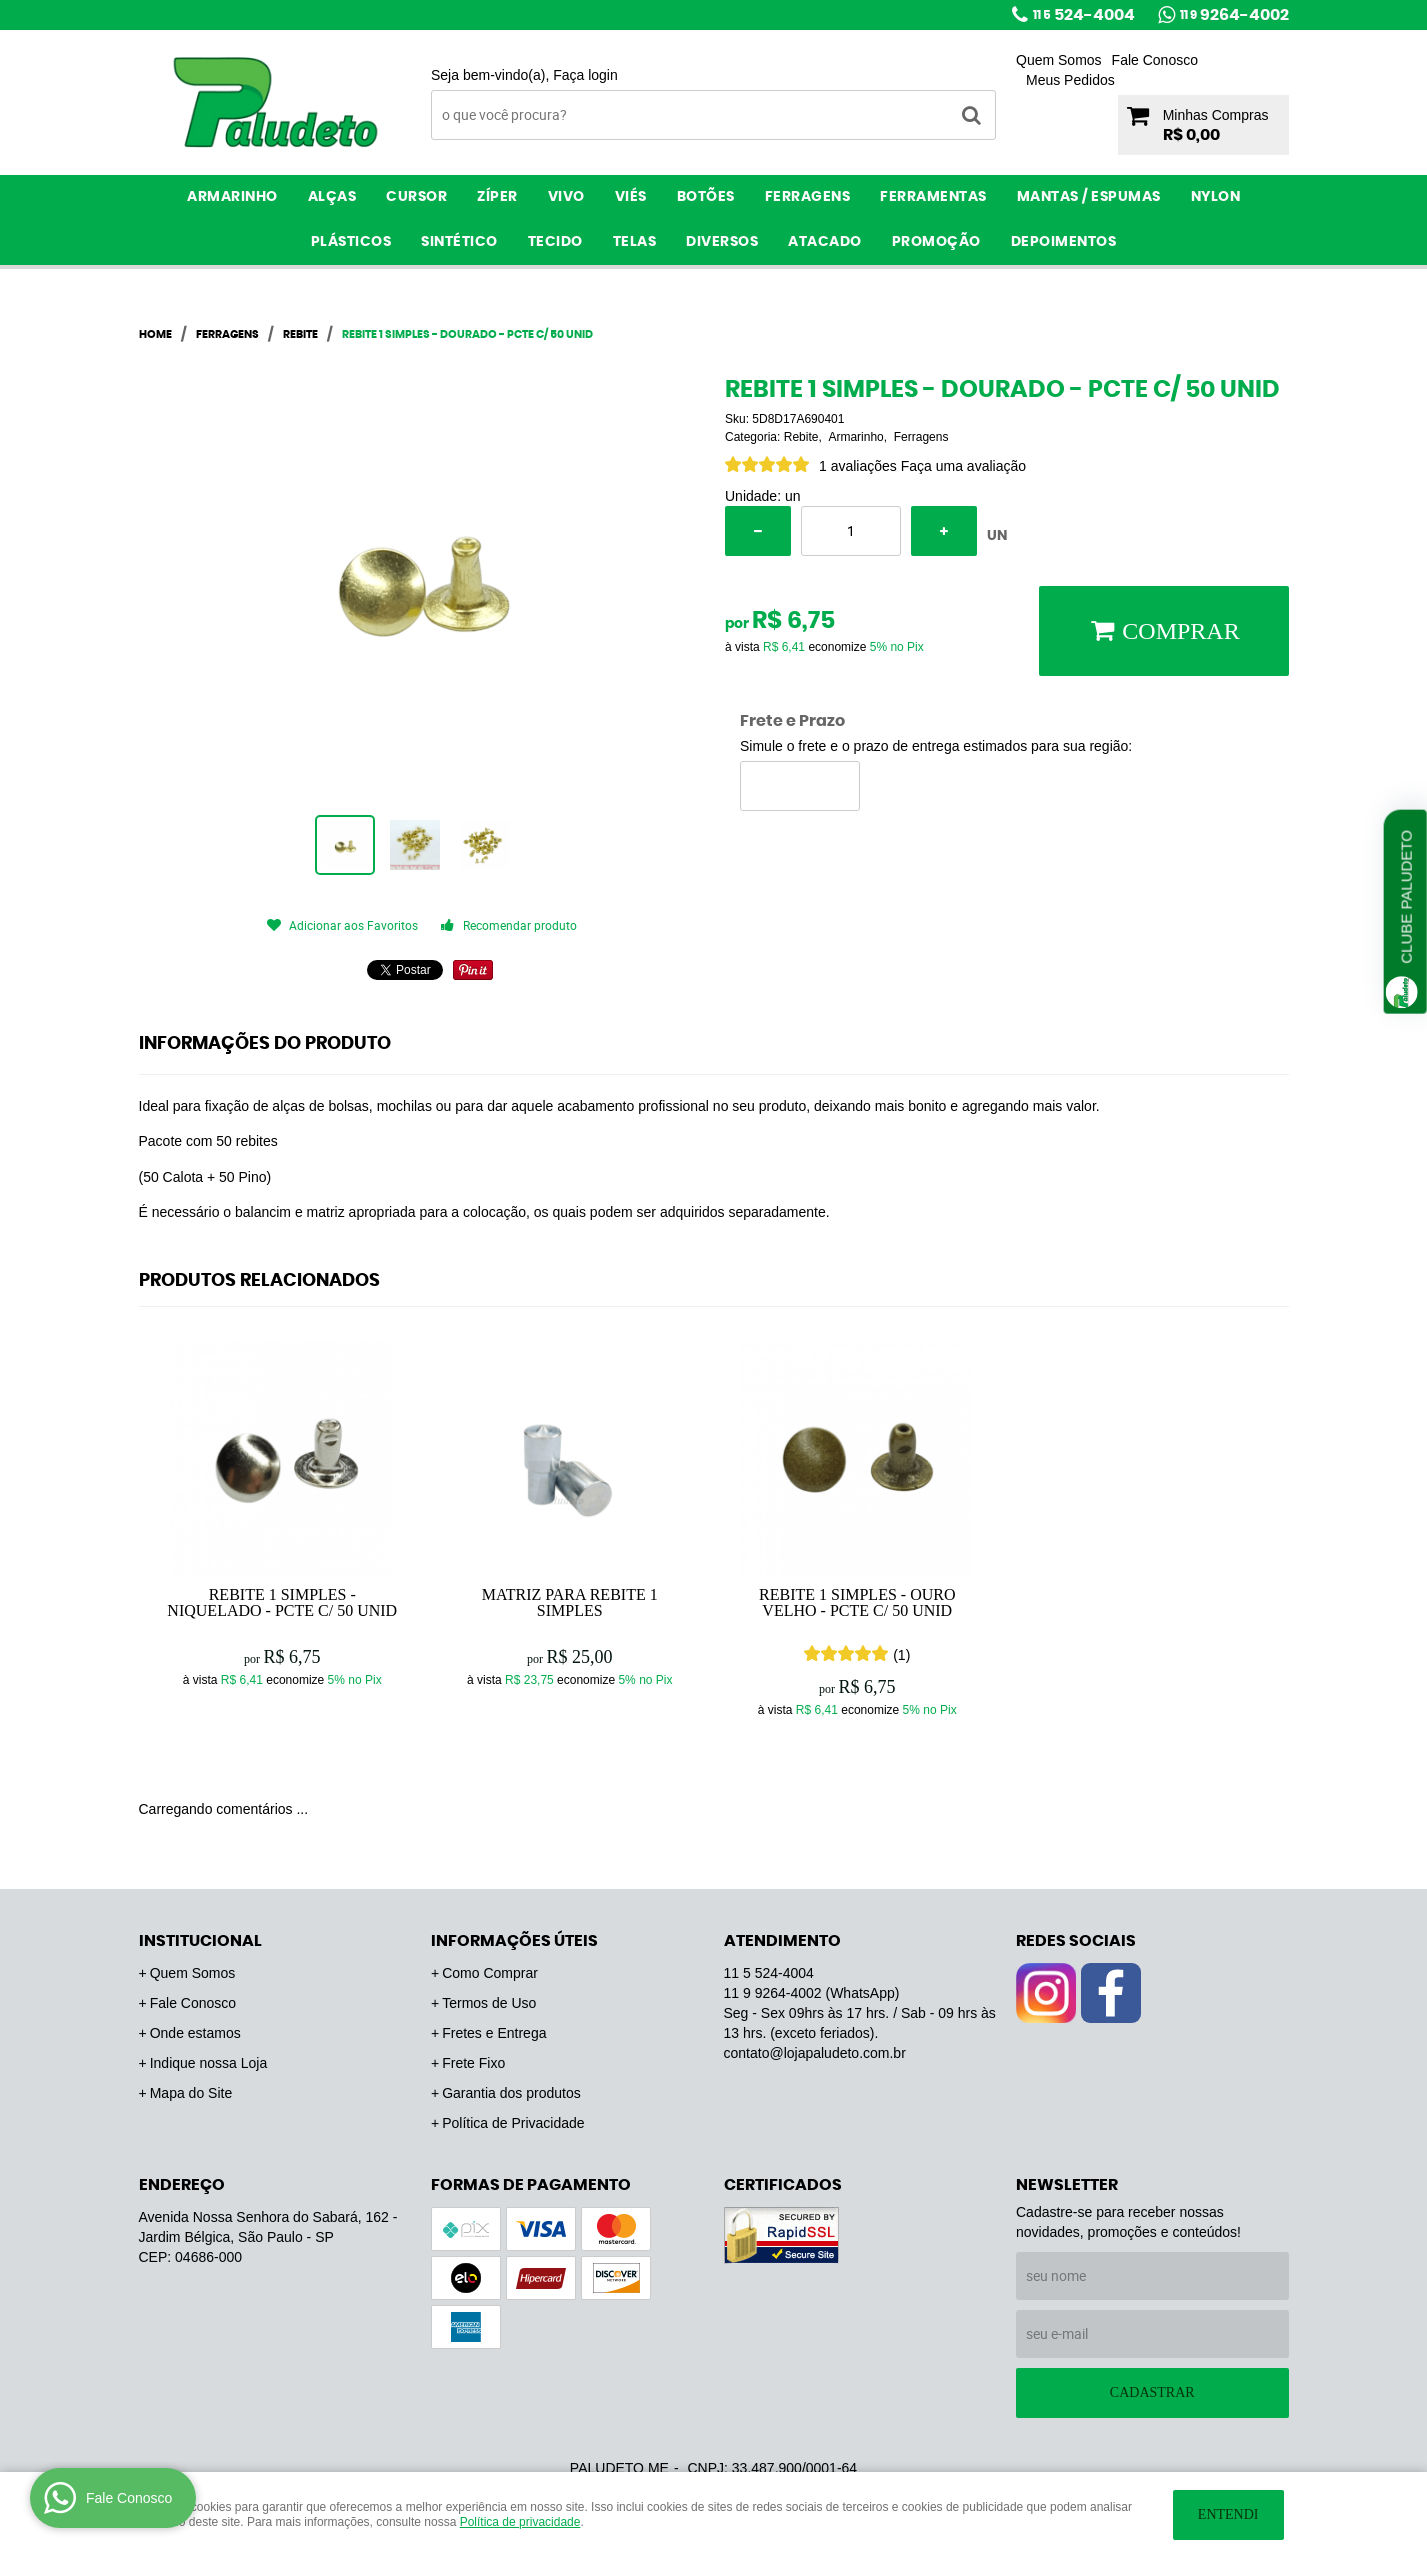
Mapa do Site (191, 2093)
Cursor (416, 197)
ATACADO (825, 242)
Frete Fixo (473, 2063)
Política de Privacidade (513, 2123)
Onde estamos (195, 2033)
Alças (332, 197)
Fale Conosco (1155, 60)
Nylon (1216, 197)
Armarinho (232, 197)
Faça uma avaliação (963, 466)
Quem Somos (1059, 60)
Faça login (585, 75)
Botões (706, 197)
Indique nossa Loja (209, 2063)
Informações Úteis (514, 1941)
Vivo (566, 197)
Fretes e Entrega (494, 2033)
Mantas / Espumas (1089, 197)
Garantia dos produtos (511, 2093)
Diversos (722, 242)
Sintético (459, 242)
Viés (631, 197)
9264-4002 (1234, 15)
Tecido (555, 242)
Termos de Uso (489, 2003)
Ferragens (808, 197)
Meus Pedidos (1070, 80)
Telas (635, 242)
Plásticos (351, 242)
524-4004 (1084, 15)
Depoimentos (1064, 242)
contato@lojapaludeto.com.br (815, 2053)
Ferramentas (933, 197)
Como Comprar (490, 1973)
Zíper (497, 197)
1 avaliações (858, 466)
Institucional (200, 1941)
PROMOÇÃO (936, 242)
